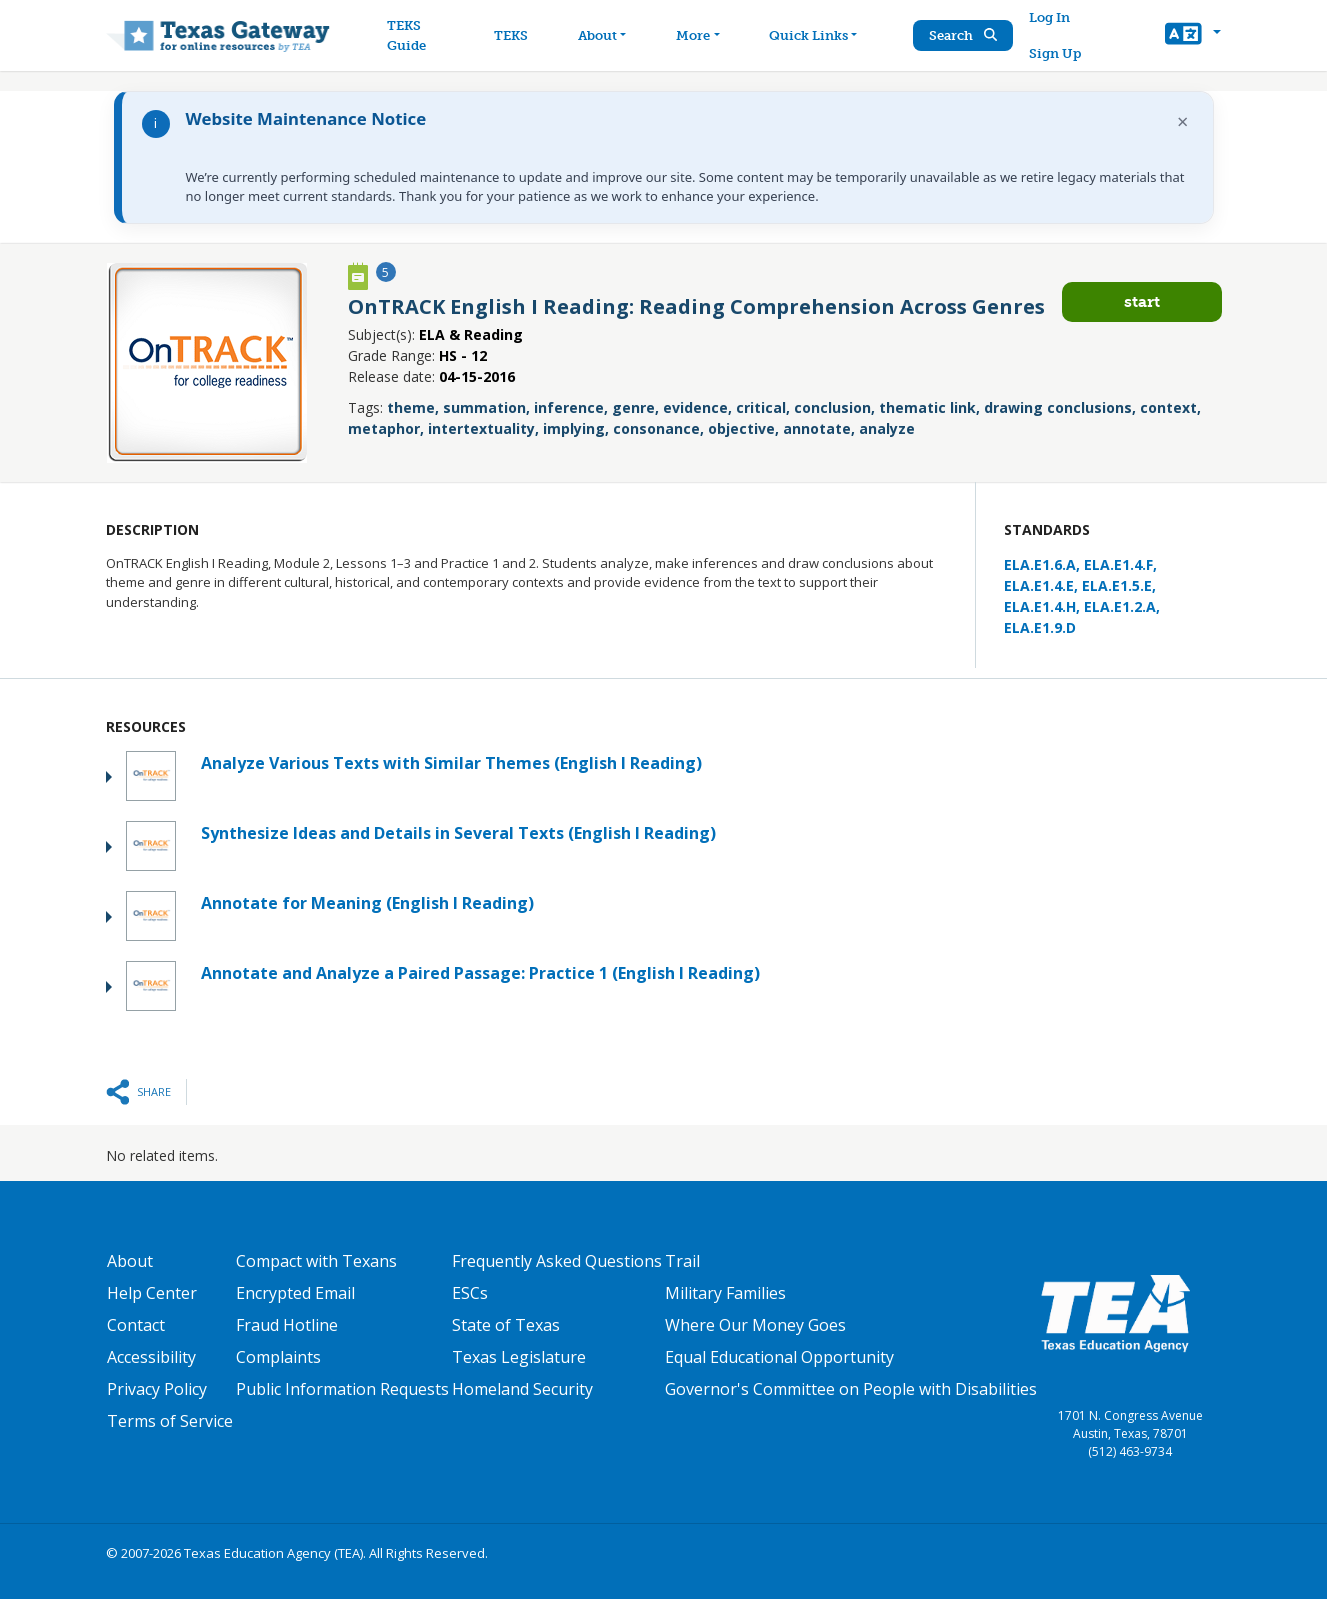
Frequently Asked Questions (557, 1261)
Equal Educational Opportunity (779, 1357)
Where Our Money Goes (755, 1325)
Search (963, 35)
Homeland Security (522, 1389)
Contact (136, 1325)
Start (1142, 301)
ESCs (470, 1293)
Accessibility (151, 1357)
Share (154, 1091)
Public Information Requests (342, 1389)
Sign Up (1055, 53)
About (130, 1261)
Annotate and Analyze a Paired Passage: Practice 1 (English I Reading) (480, 973)
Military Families (725, 1293)
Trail (682, 1261)
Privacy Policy (157, 1389)
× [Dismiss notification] (1182, 121)
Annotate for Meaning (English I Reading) (367, 903)
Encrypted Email (295, 1293)
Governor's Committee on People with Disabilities (851, 1389)
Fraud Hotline (287, 1325)
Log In (1049, 17)
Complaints (278, 1357)
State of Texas (506, 1325)
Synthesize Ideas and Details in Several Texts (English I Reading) (458, 833)
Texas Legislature (519, 1357)
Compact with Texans (316, 1261)
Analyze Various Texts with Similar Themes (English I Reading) (451, 763)
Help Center (152, 1293)
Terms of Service (170, 1421)
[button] (1192, 36)
